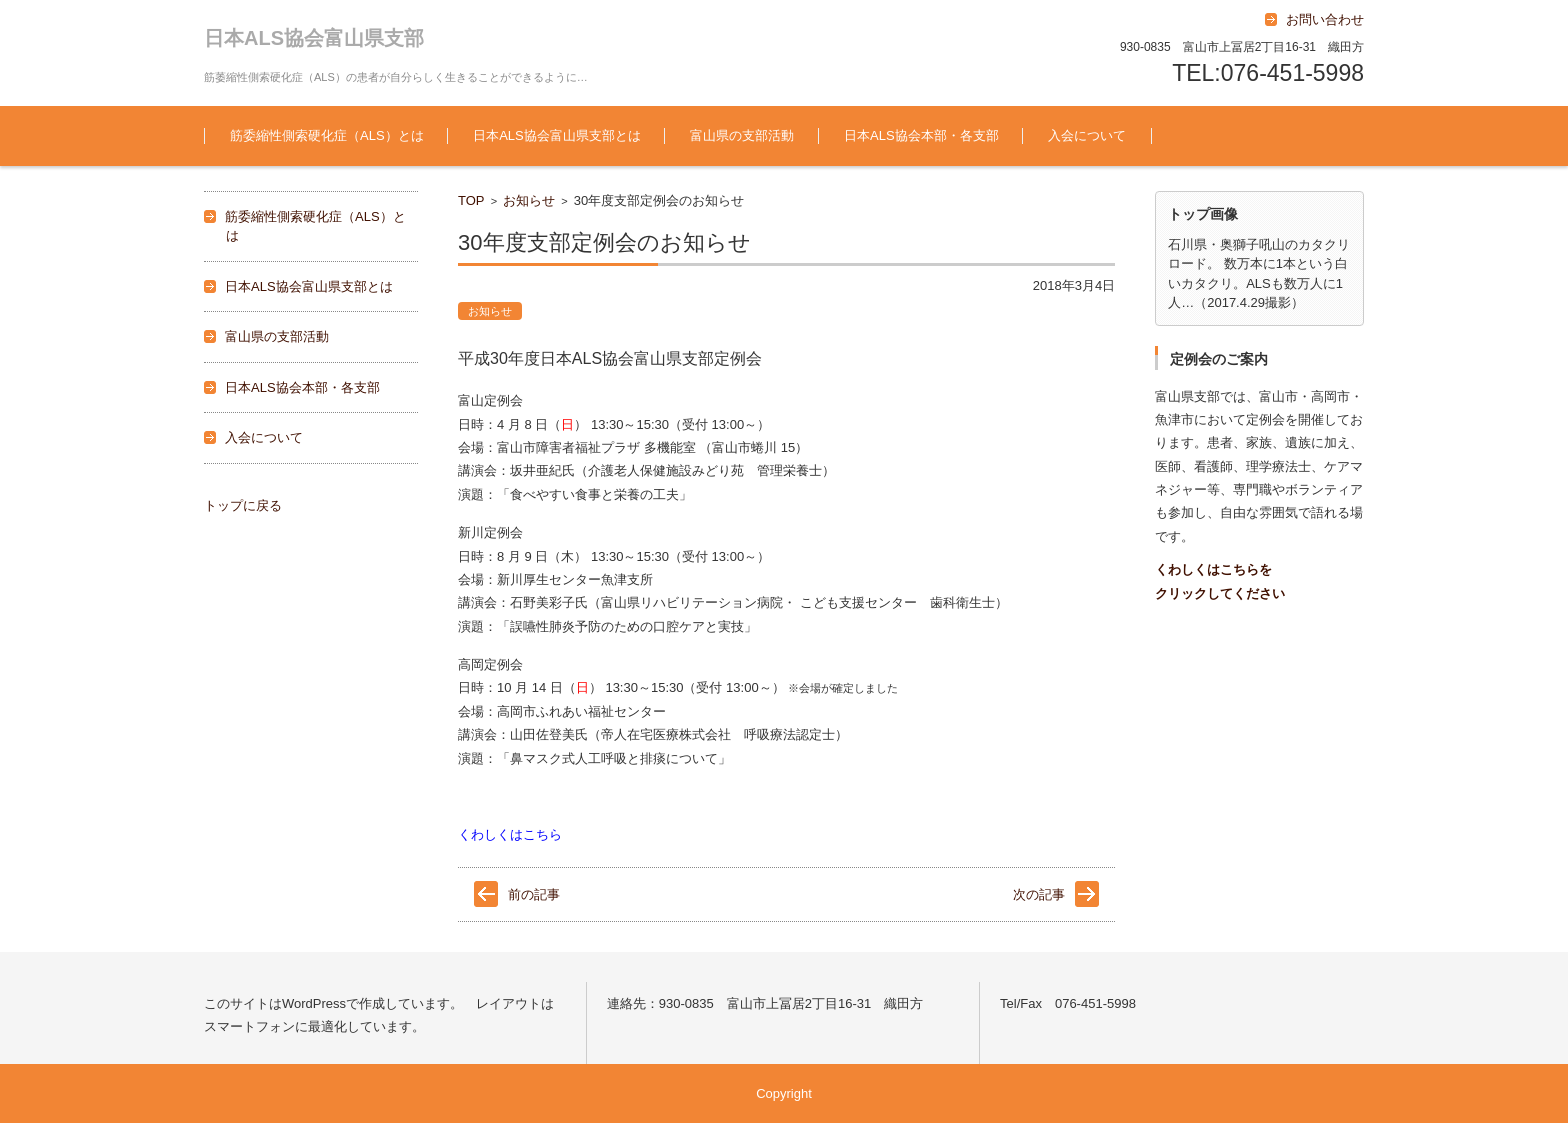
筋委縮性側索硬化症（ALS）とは (327, 135)
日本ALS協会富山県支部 (314, 38)
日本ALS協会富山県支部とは (557, 135)
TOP (471, 200)
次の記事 (1039, 894)
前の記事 (534, 894)
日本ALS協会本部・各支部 (921, 135)
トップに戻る (243, 505)
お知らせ (529, 200)
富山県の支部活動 (742, 135)
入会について (1087, 135)
